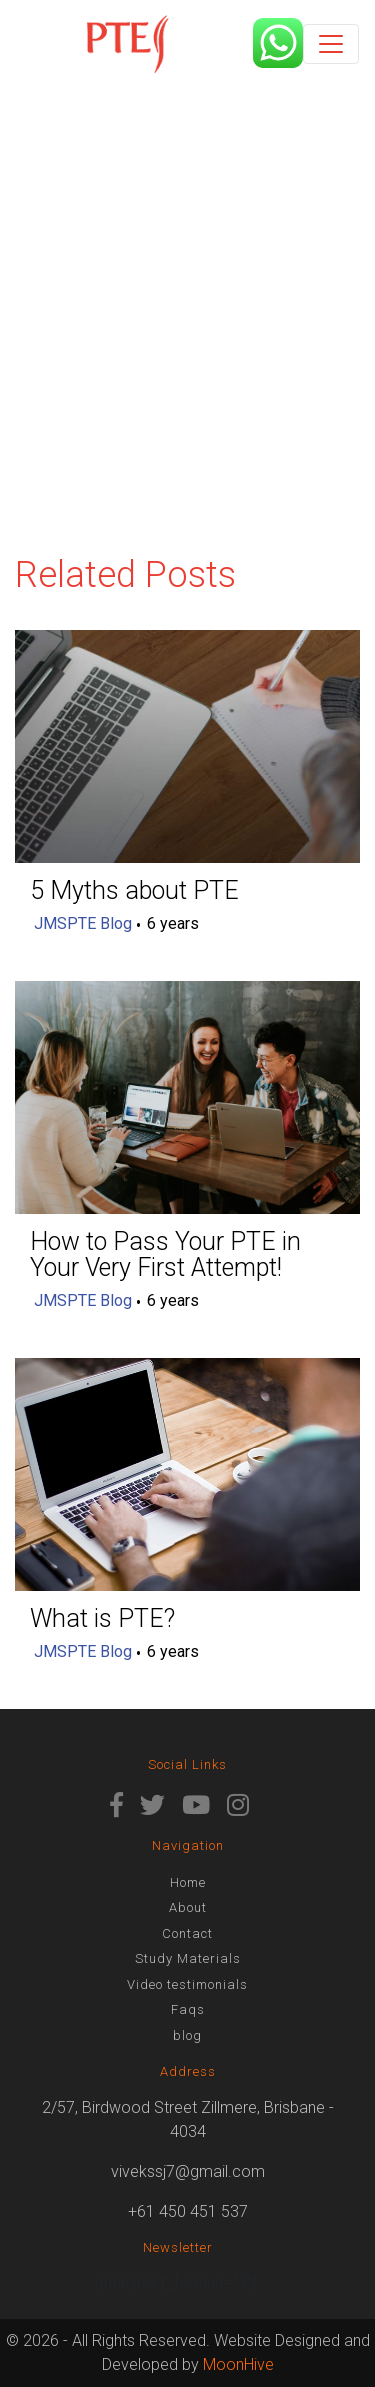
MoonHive (238, 2364)
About (188, 1907)
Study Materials (188, 1958)
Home (188, 1882)
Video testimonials (187, 1984)
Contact (187, 1933)
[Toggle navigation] (331, 44)
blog (187, 2035)
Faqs (188, 2009)
